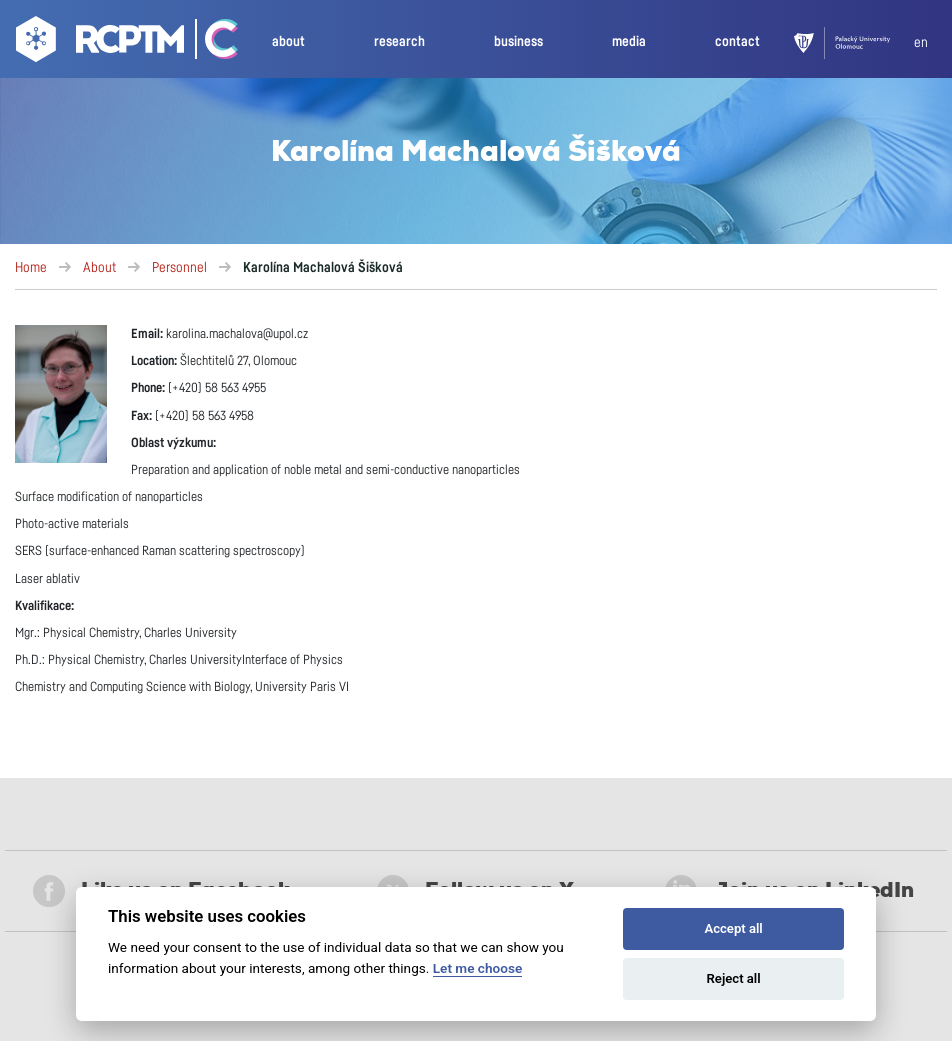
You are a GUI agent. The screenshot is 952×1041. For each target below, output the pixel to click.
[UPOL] (854, 43)
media (629, 41)
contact (737, 41)
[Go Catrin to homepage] (212, 43)
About (99, 268)
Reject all (734, 978)
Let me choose (477, 968)
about (288, 41)
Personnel (179, 268)
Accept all (733, 928)
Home (31, 268)
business (518, 41)
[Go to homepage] (97, 43)
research (399, 41)
